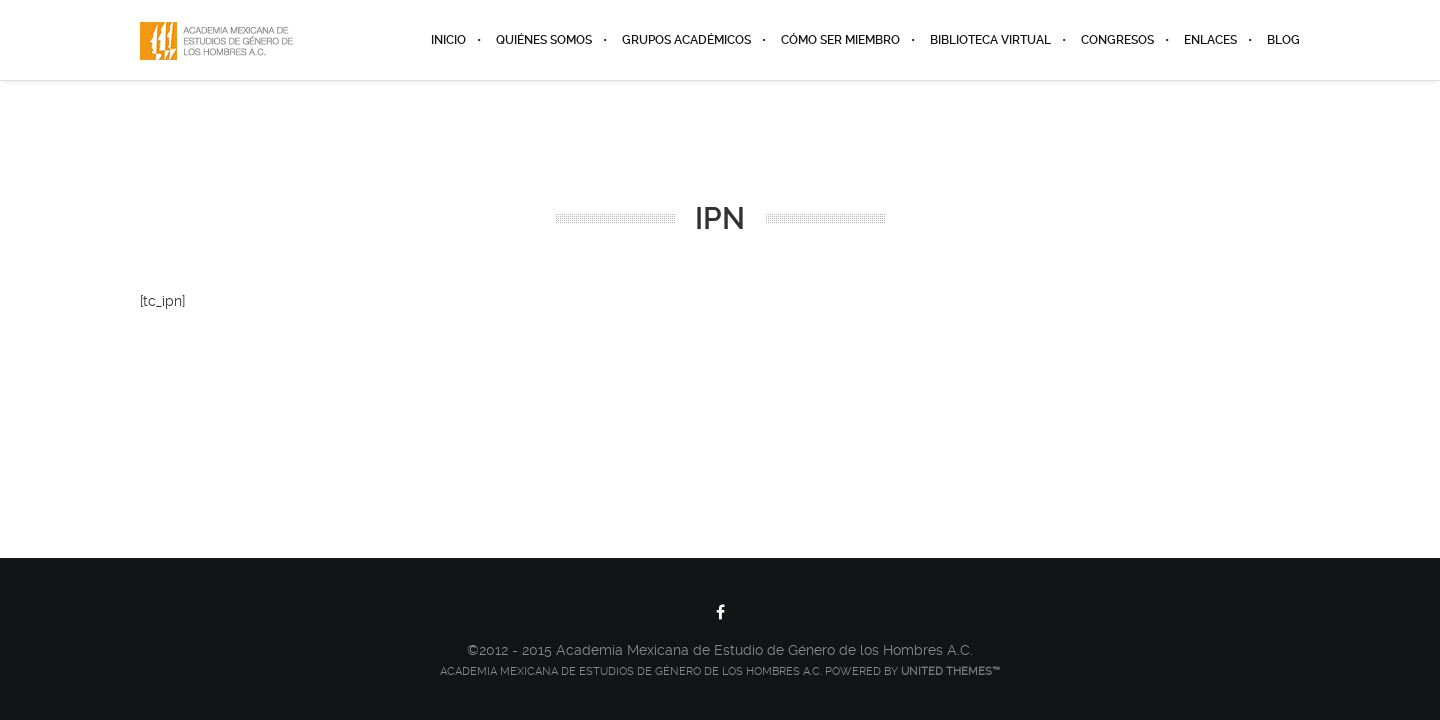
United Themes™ (950, 671)
